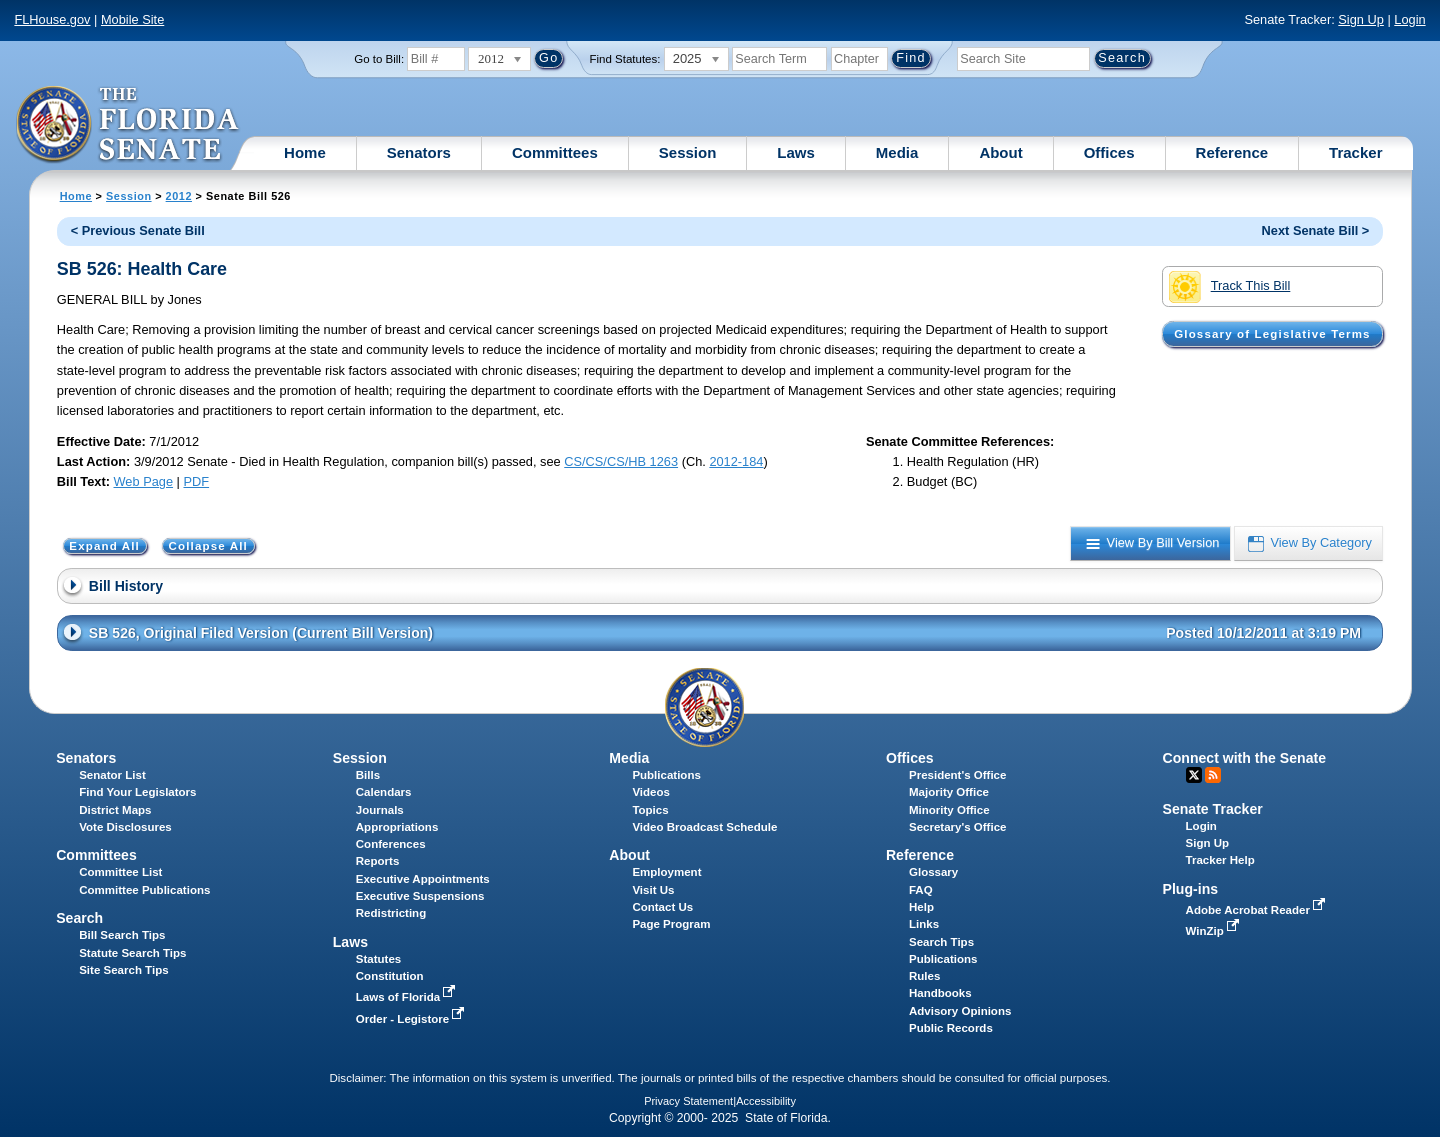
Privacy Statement (688, 1101)
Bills (368, 775)
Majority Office (949, 792)
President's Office (957, 775)
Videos (651, 792)
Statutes (378, 959)
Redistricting (391, 913)
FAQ (921, 890)
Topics (650, 810)
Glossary (933, 872)
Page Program (671, 924)
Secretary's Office (957, 827)
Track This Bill (1229, 287)
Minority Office (949, 810)
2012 (179, 196)
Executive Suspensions (420, 896)
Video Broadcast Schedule (704, 827)
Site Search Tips (123, 970)
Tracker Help (1220, 860)
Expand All (104, 546)
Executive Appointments (423, 879)
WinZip (1214, 931)
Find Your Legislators (137, 792)
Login (1409, 19)
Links (924, 924)
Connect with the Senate (1244, 758)
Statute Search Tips (132, 953)
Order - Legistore (412, 1019)
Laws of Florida (408, 997)
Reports (378, 861)
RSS (1213, 775)
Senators (419, 152)
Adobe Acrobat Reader (1258, 910)
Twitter (1194, 775)
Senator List (112, 775)
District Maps (115, 810)
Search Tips (941, 942)
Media (897, 152)
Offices (1109, 152)
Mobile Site (132, 19)
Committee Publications (144, 890)
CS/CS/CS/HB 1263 (621, 461)
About (1000, 152)
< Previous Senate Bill (138, 230)
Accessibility (766, 1101)
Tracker (1355, 152)
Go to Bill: (379, 59)
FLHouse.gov (52, 19)
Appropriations (397, 827)
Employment (666, 872)
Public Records (951, 1028)
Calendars (384, 792)
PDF (196, 481)
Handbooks (940, 993)
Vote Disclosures (125, 827)
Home (305, 152)
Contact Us (662, 907)
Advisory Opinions (960, 1011)
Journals (380, 810)
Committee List (120, 872)
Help (921, 907)
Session (688, 152)
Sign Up (1361, 19)
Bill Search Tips (122, 935)
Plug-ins (1191, 889)
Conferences (391, 844)
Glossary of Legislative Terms (1272, 334)
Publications (666, 775)
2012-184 (736, 461)
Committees (555, 152)
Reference (1232, 152)
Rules (924, 976)
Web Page (144, 481)
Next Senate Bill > (1316, 230)
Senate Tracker (1213, 809)
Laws (796, 152)
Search (79, 918)
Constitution (390, 976)
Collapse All (208, 546)
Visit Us (653, 890)
